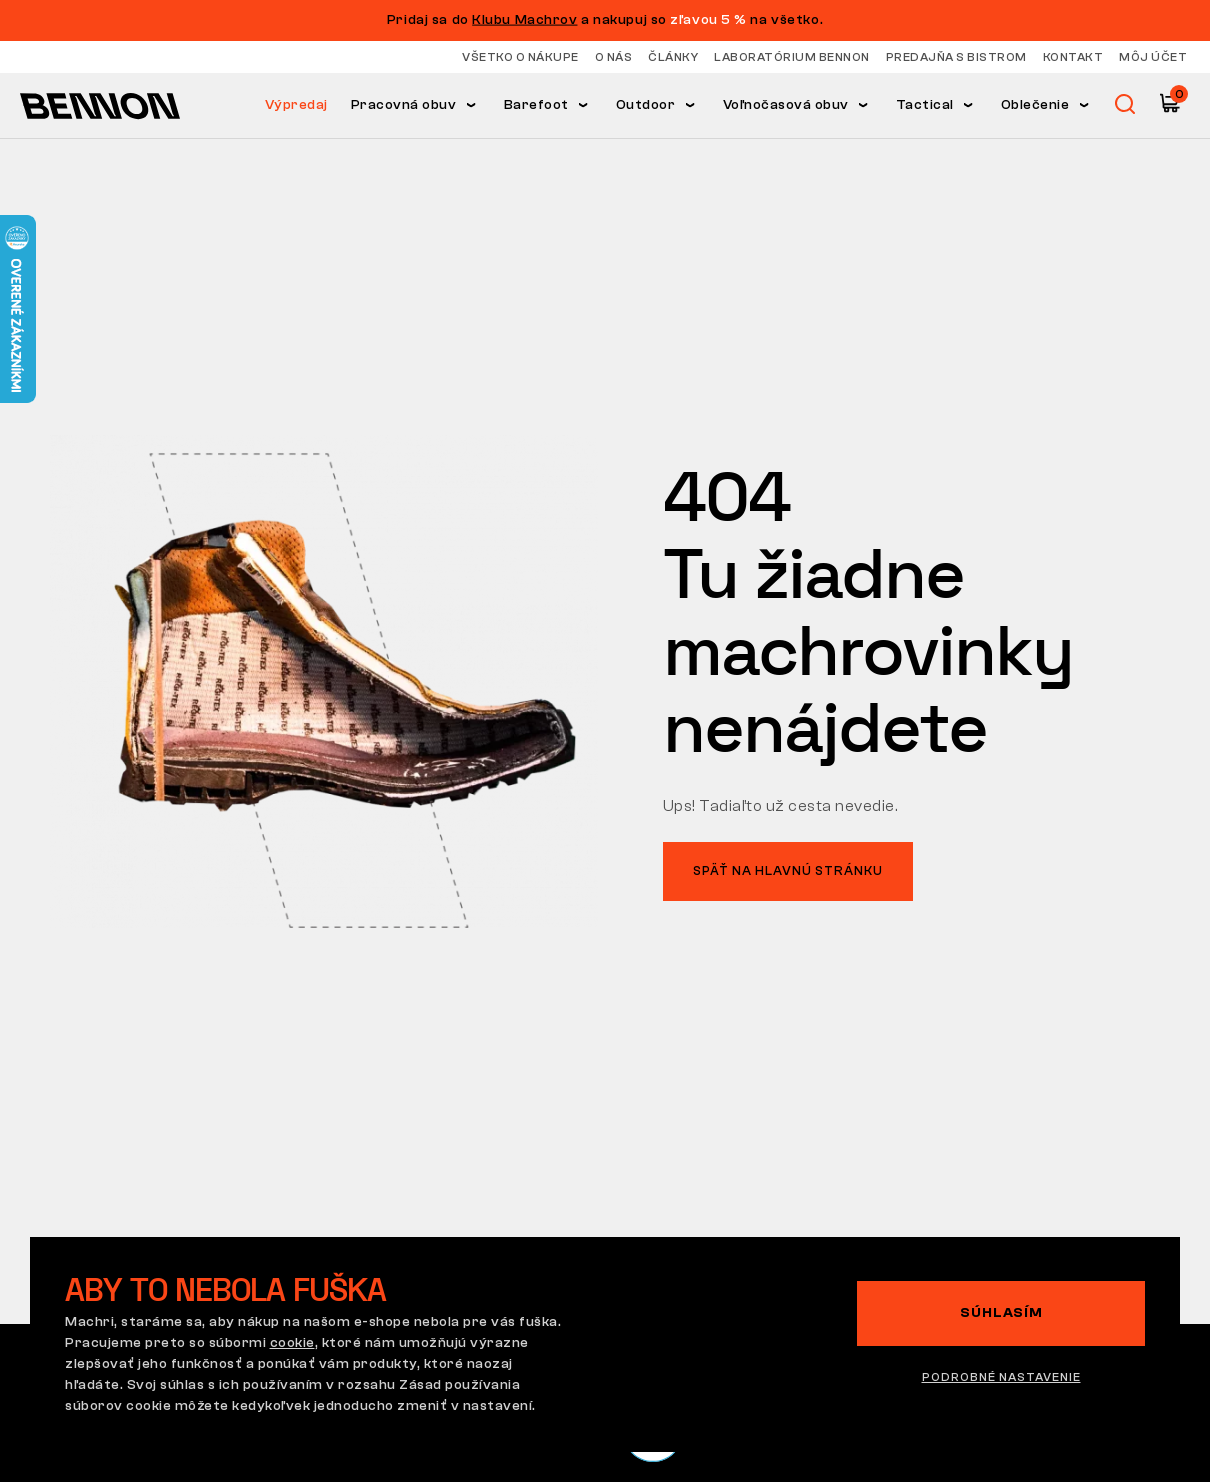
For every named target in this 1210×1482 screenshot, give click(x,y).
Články (673, 57)
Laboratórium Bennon (792, 57)
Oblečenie (1035, 105)
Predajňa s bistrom (956, 57)
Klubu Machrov (524, 20)
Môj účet (1153, 57)
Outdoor (646, 105)
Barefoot (536, 105)
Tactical (925, 105)
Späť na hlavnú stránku (788, 870)
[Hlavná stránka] (100, 105)
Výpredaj (296, 105)
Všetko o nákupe (520, 57)
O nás (614, 57)
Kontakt (1073, 57)
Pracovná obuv (404, 105)
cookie (292, 1343)
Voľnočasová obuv (786, 105)
